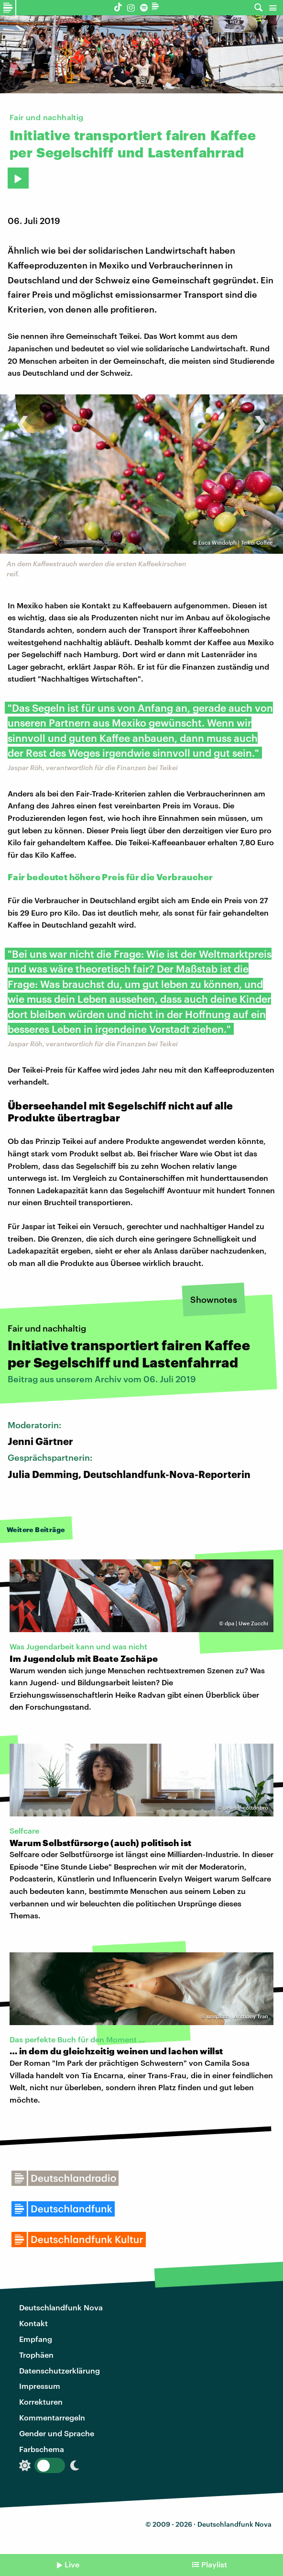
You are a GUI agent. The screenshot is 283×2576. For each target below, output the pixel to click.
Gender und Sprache (56, 2433)
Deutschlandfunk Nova (61, 2307)
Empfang (35, 2338)
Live (72, 2564)
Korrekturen (41, 2401)
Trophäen (36, 2354)
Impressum (39, 2385)
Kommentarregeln (52, 2417)
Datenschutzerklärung (59, 2370)
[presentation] (22, 419)
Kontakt (33, 2323)
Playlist (214, 2564)
